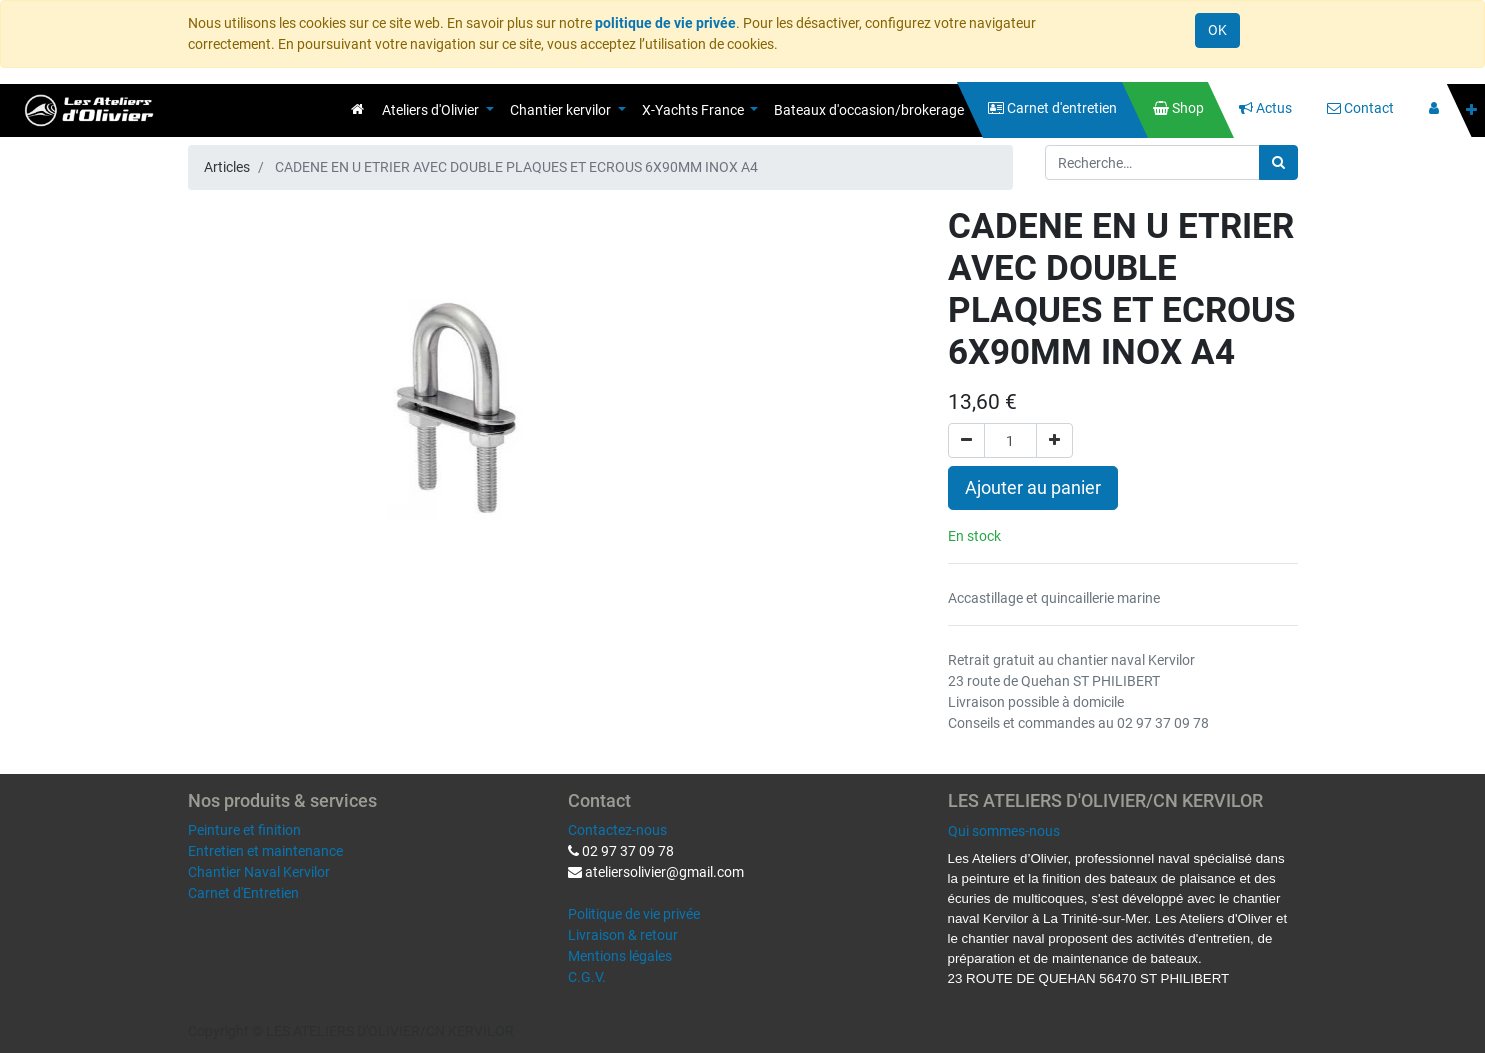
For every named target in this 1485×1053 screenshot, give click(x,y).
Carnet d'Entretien (243, 893)
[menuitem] (357, 109)
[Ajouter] (1054, 440)
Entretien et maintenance (265, 851)
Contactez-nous (617, 830)
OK (1217, 30)
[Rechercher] (1278, 162)
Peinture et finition (244, 830)
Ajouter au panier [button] (1033, 488)
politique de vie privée (665, 23)
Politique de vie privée (634, 914)
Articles (227, 167)
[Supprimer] (966, 440)
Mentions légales (620, 956)
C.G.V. (587, 977)
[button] (1471, 110)
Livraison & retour (623, 935)
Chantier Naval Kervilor (259, 872)
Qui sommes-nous (1004, 831)
